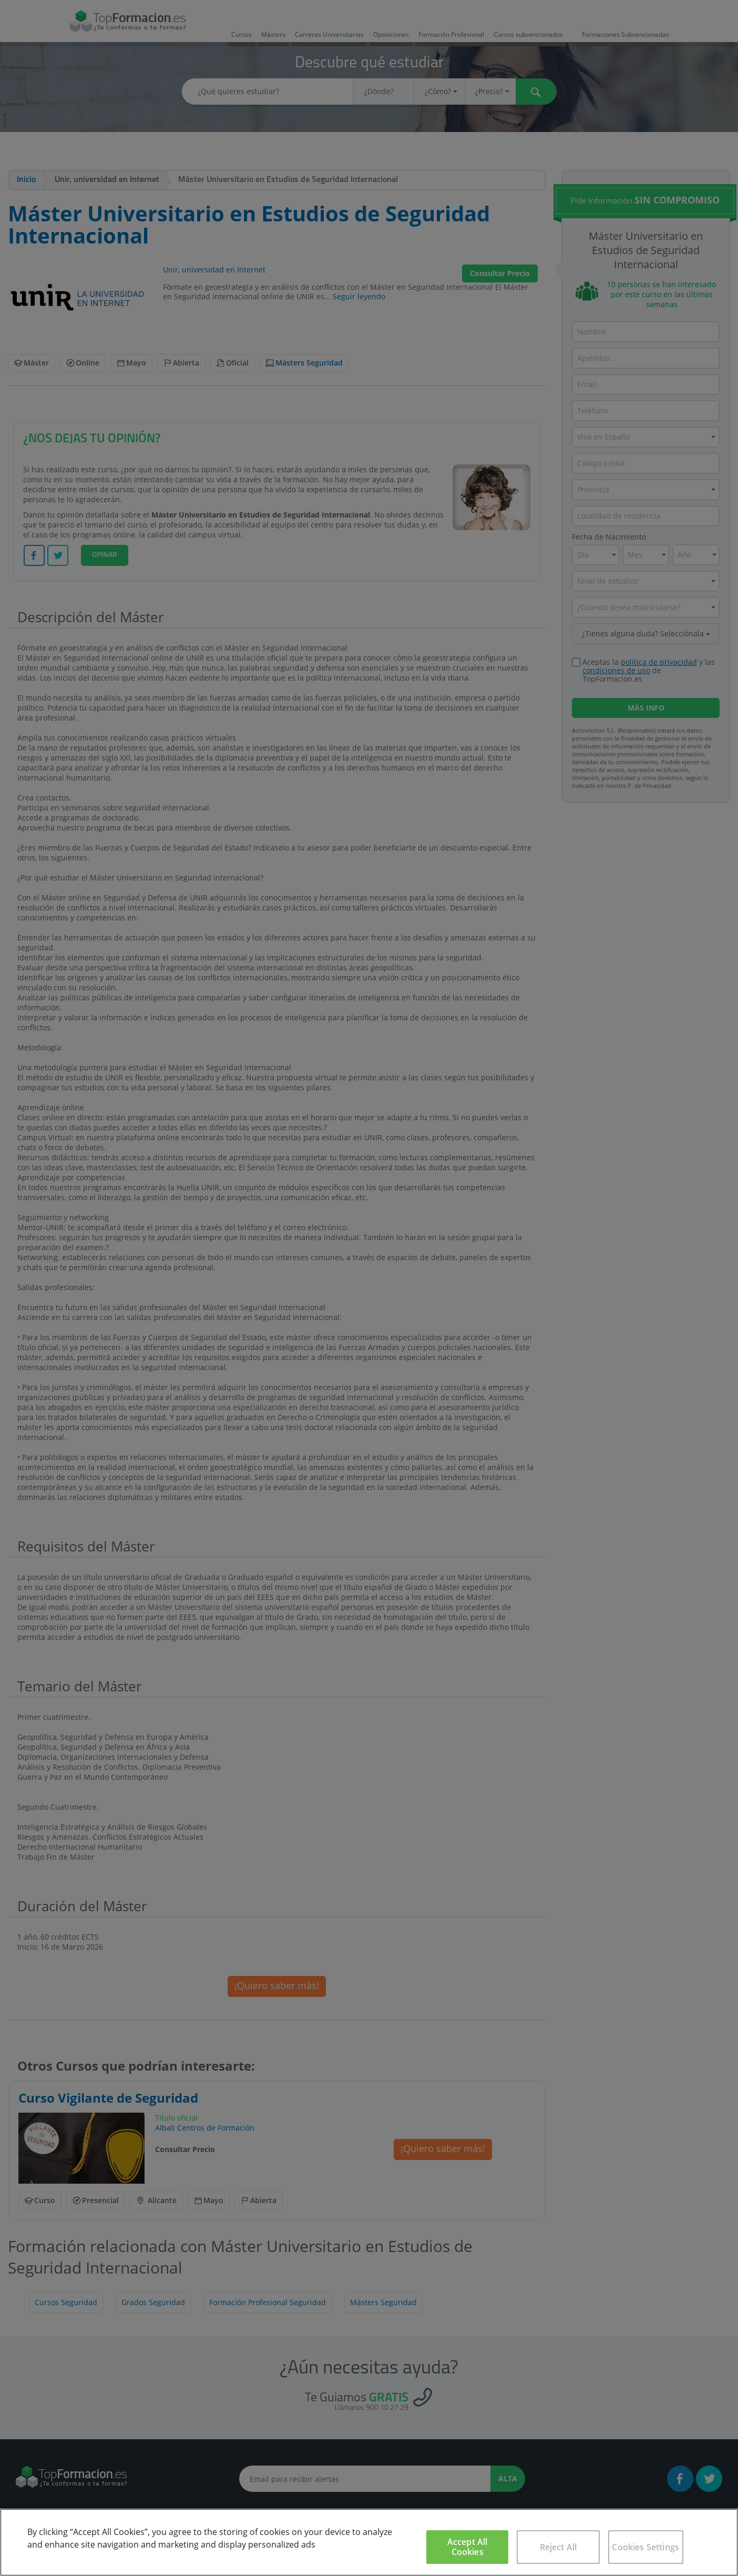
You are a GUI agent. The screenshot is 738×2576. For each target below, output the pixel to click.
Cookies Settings (645, 2547)
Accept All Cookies (467, 2547)
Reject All (558, 2547)
